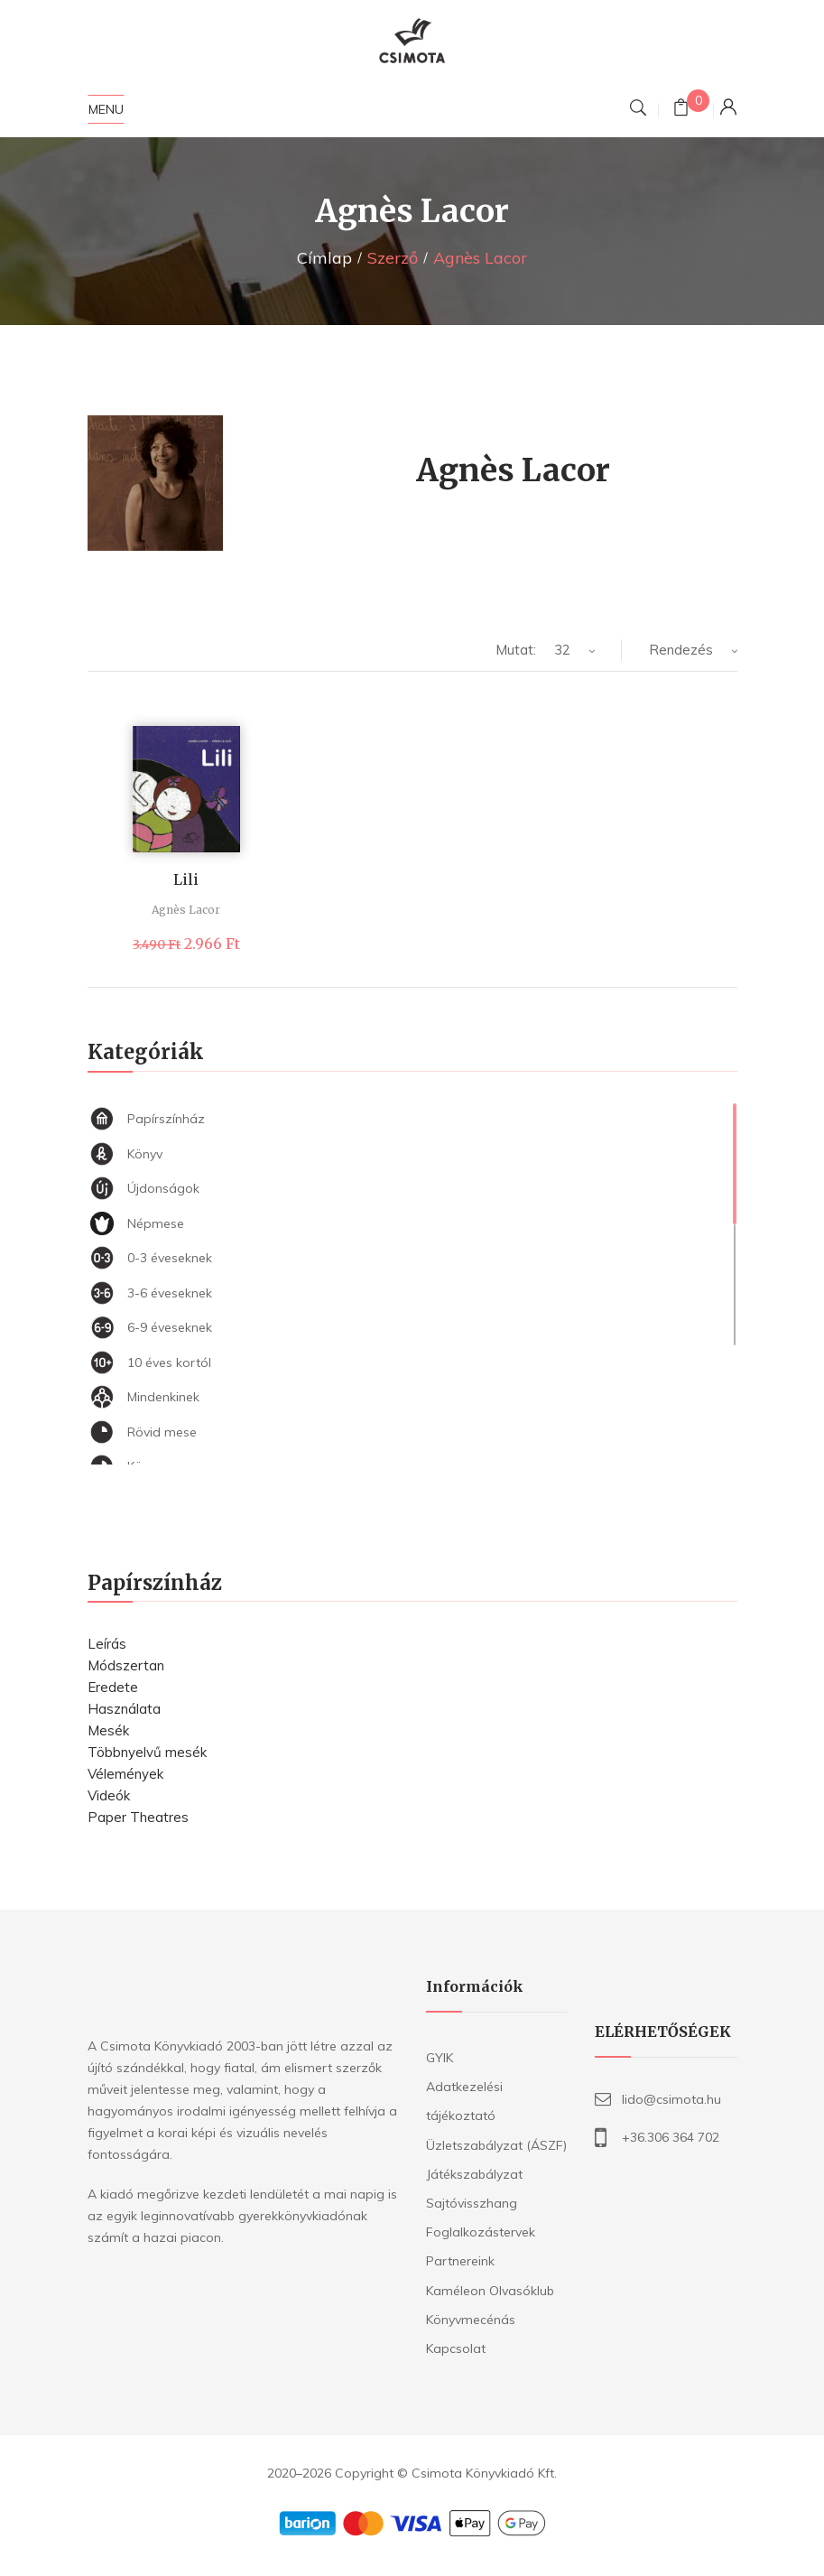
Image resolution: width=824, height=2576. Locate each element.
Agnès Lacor (186, 909)
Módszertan (126, 1665)
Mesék (108, 1730)
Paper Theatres (138, 1817)
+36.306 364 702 (670, 2137)
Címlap (324, 257)
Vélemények (125, 1773)
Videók (109, 1795)
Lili (186, 879)
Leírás (107, 1643)
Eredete (113, 1687)
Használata (124, 1708)
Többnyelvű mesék (147, 1752)
